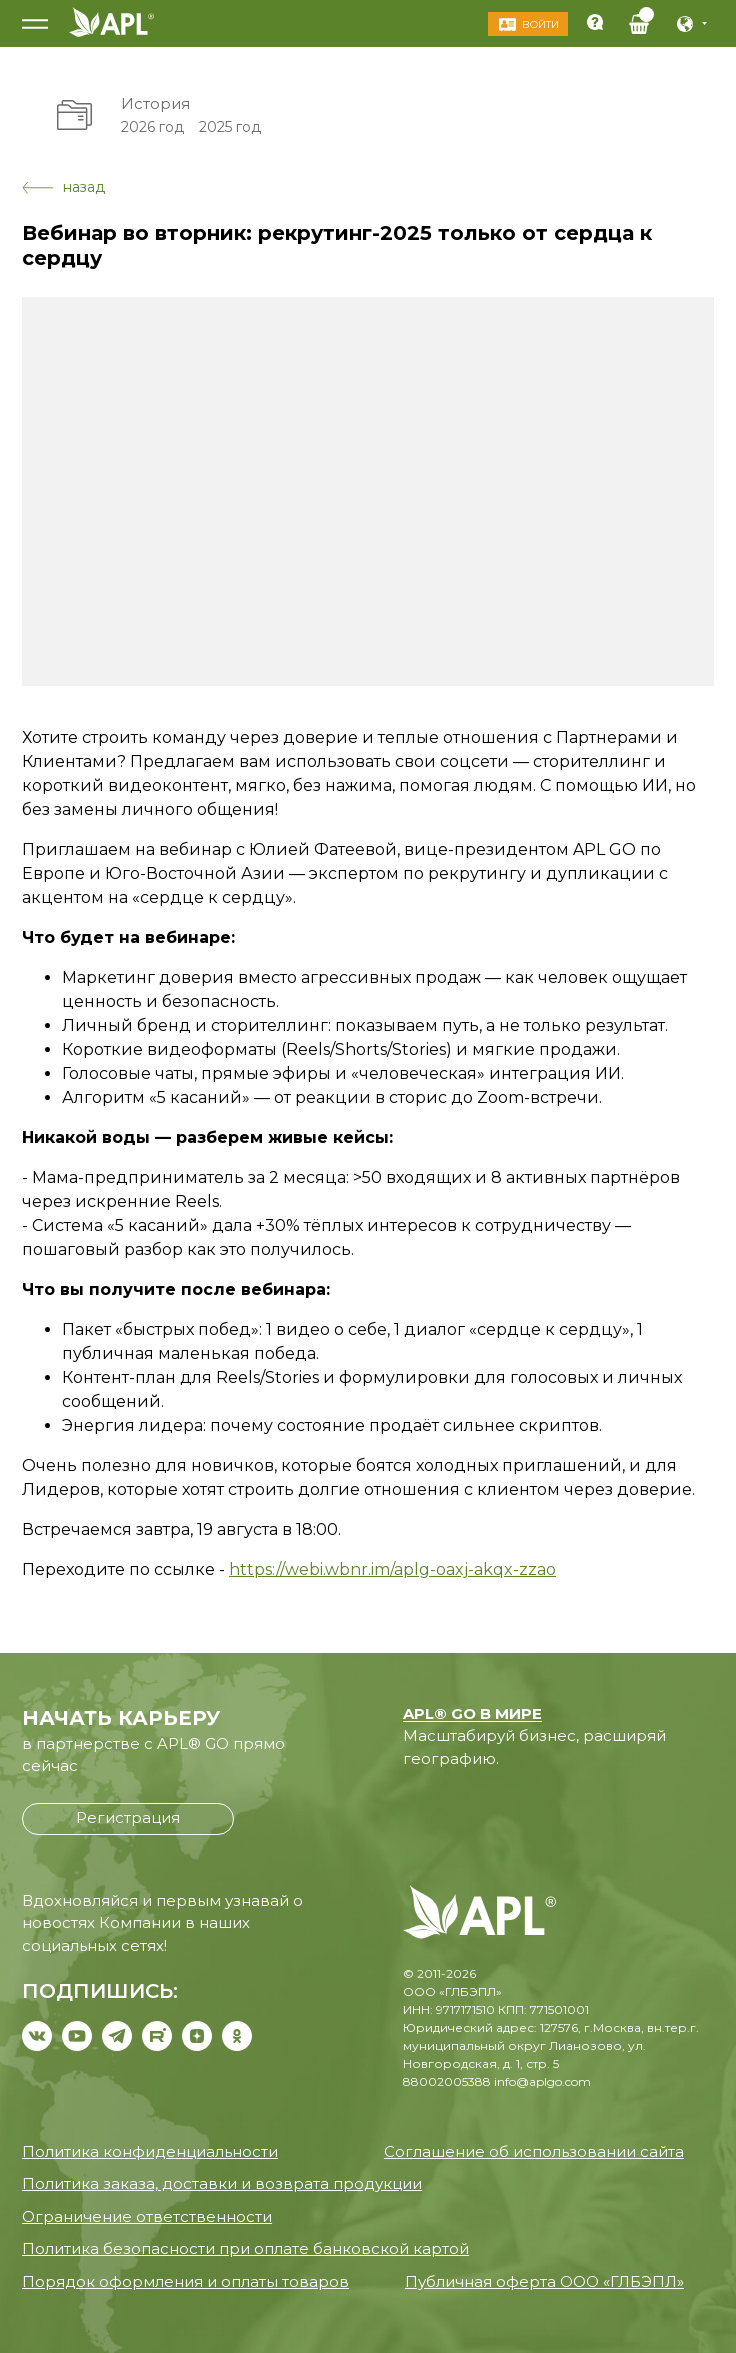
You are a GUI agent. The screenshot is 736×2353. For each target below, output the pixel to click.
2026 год (152, 127)
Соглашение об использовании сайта (534, 2151)
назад (63, 187)
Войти (539, 24)
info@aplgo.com (542, 2081)
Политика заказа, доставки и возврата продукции (222, 2183)
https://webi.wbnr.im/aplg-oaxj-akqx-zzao (392, 1569)
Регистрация (128, 1817)
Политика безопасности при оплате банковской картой (245, 2248)
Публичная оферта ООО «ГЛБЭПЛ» (544, 2281)
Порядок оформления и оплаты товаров (185, 2281)
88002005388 (447, 2081)
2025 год (230, 127)
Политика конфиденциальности (150, 2151)
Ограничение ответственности (147, 2216)
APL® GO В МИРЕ (472, 1713)
